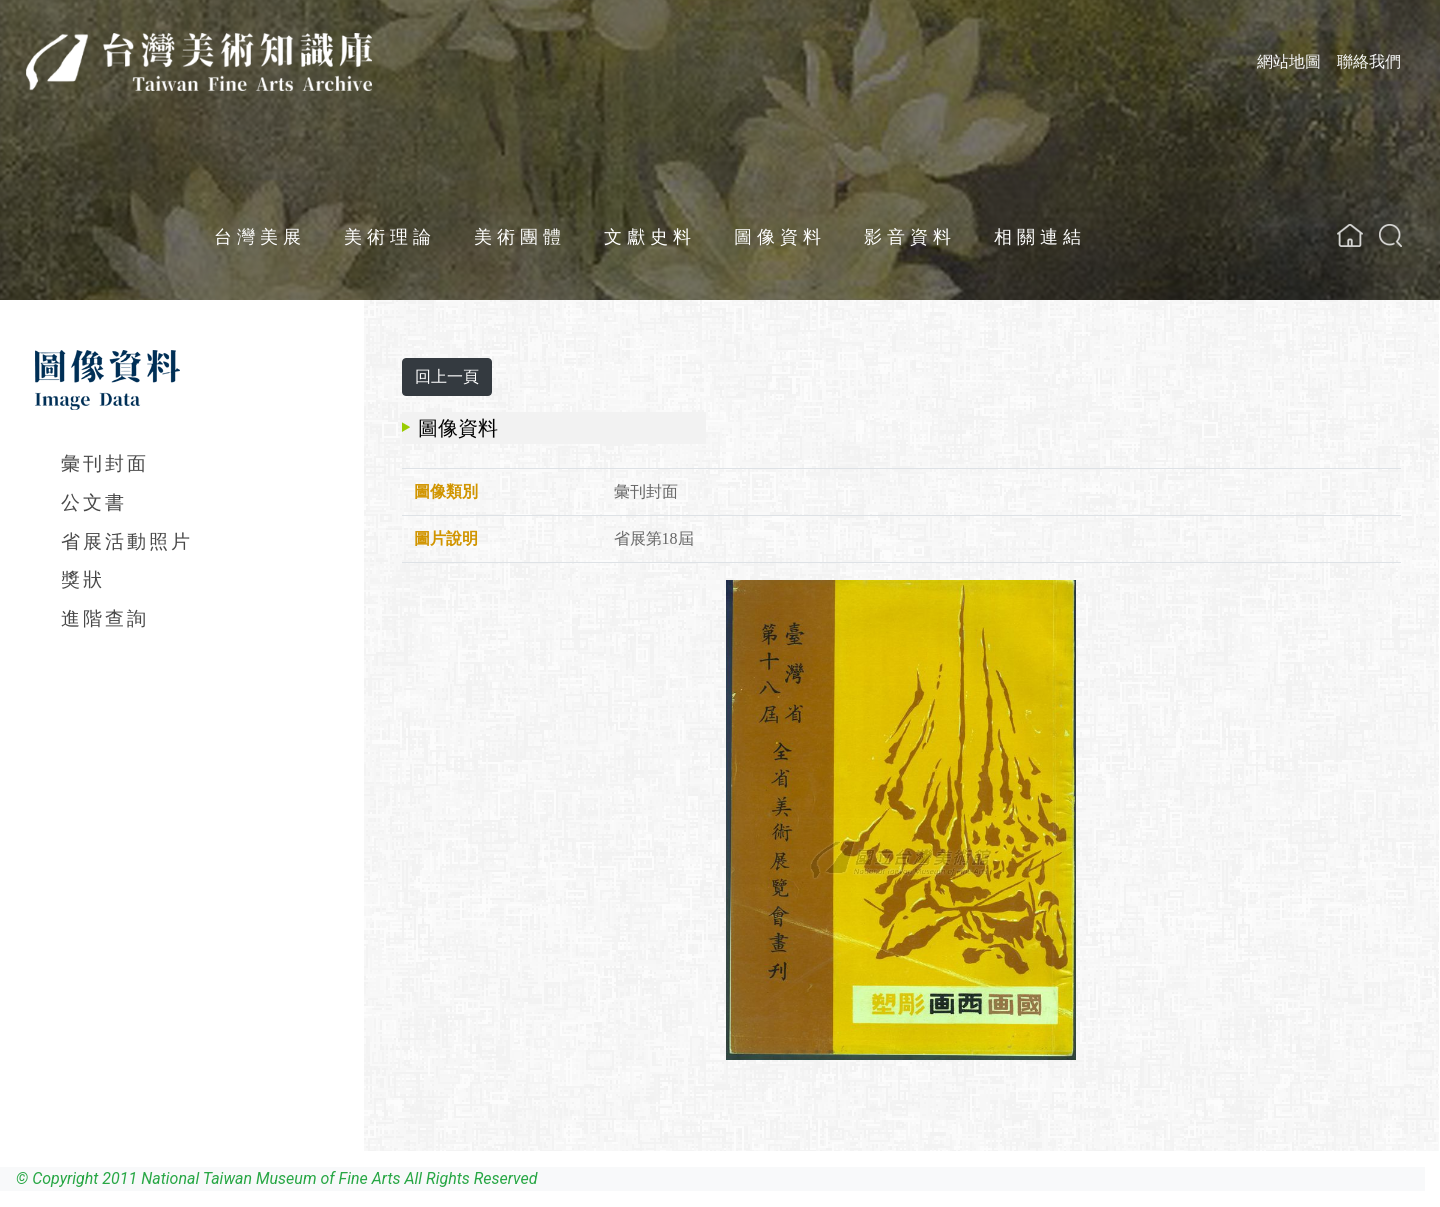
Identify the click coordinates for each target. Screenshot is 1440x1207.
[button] (1390, 235)
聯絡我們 (1369, 61)
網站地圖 (1289, 61)
